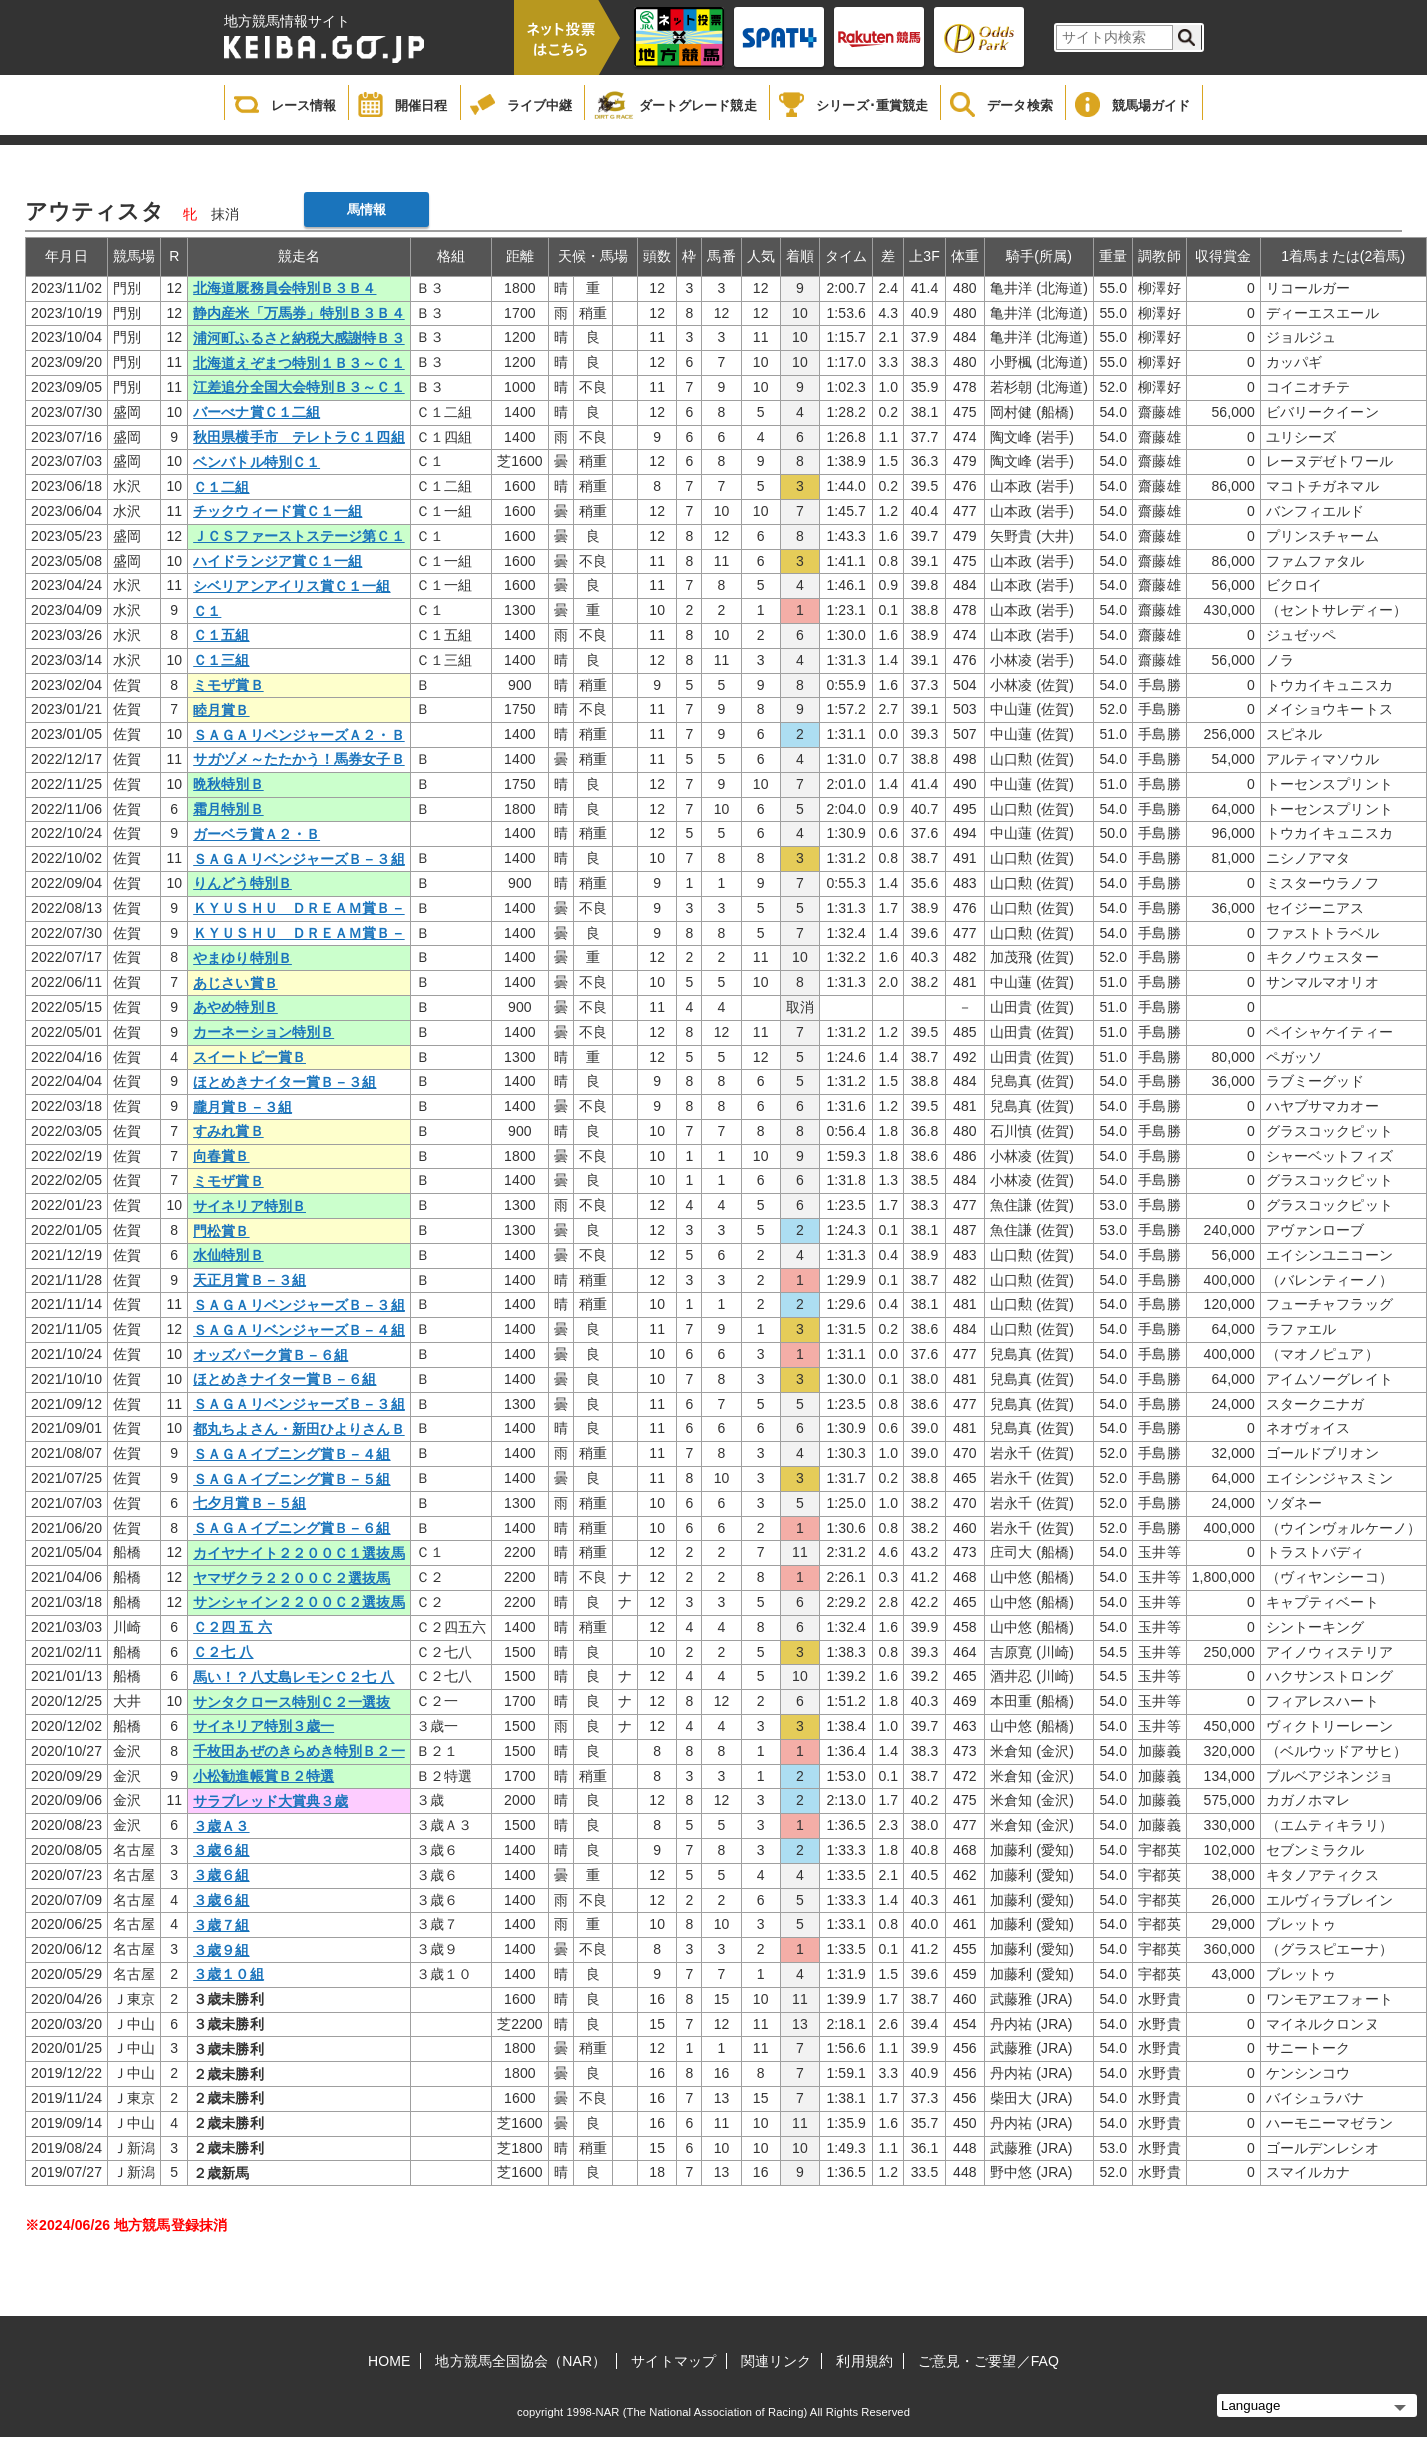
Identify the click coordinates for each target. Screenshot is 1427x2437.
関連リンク (776, 2361)
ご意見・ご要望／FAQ (988, 2361)
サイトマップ (673, 2361)
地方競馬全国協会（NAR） (520, 2361)
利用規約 (864, 2361)
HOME (389, 2361)
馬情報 (366, 209)
